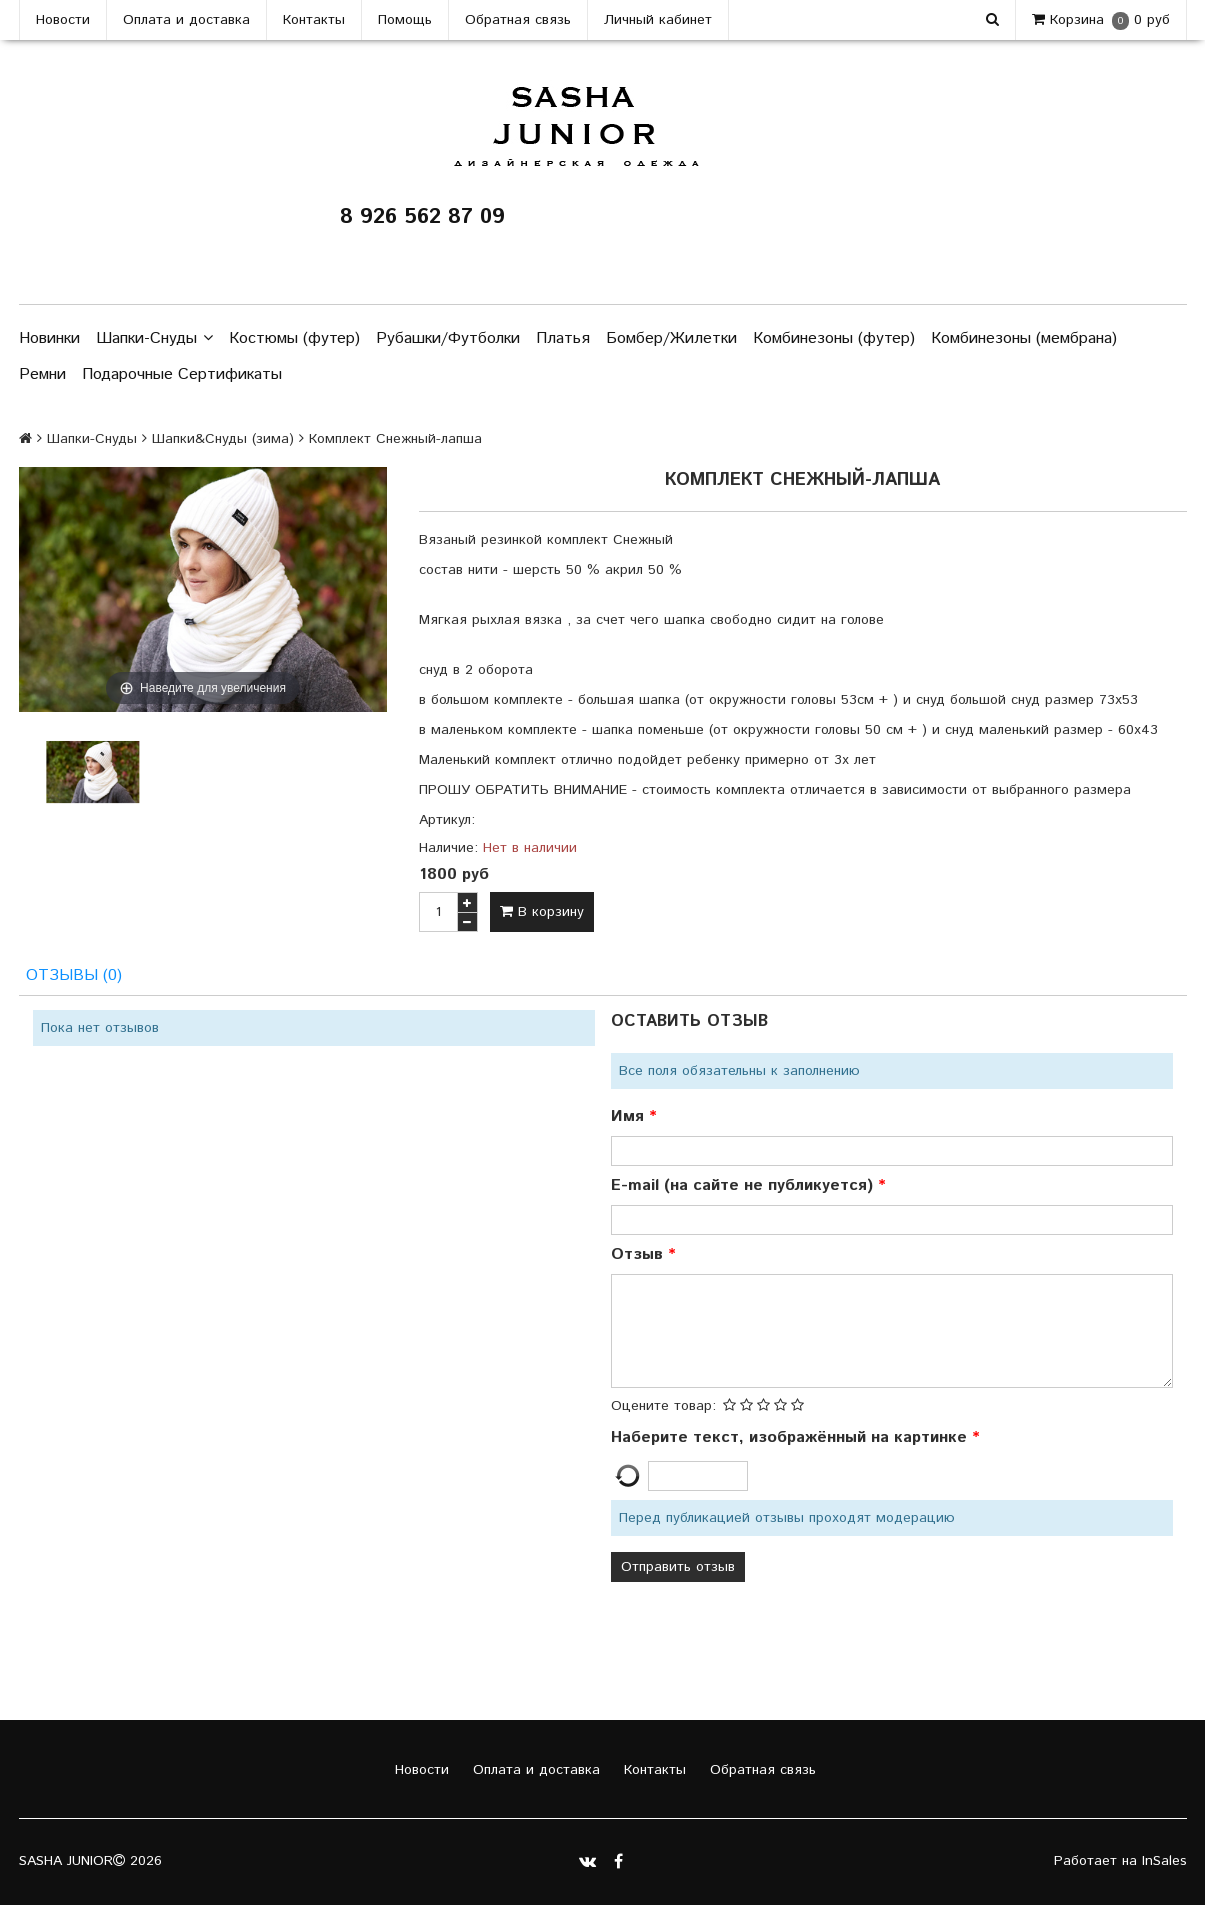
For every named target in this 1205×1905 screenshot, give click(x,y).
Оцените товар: (663, 1406)
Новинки (49, 338)
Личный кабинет (658, 20)
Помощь (405, 20)
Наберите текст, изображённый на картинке (791, 1437)
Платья (563, 338)
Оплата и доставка (186, 20)
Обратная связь (518, 20)
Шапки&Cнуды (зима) (223, 439)
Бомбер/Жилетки (671, 338)
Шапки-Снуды (154, 339)
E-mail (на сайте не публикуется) (744, 1185)
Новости (63, 20)
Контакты (314, 20)
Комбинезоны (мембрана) (1024, 338)
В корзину (542, 912)
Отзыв (639, 1254)
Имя (630, 1116)
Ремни (42, 374)
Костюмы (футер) (294, 338)
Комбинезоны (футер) (834, 338)
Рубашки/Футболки (448, 338)
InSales (1164, 1861)
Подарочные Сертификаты (182, 374)
